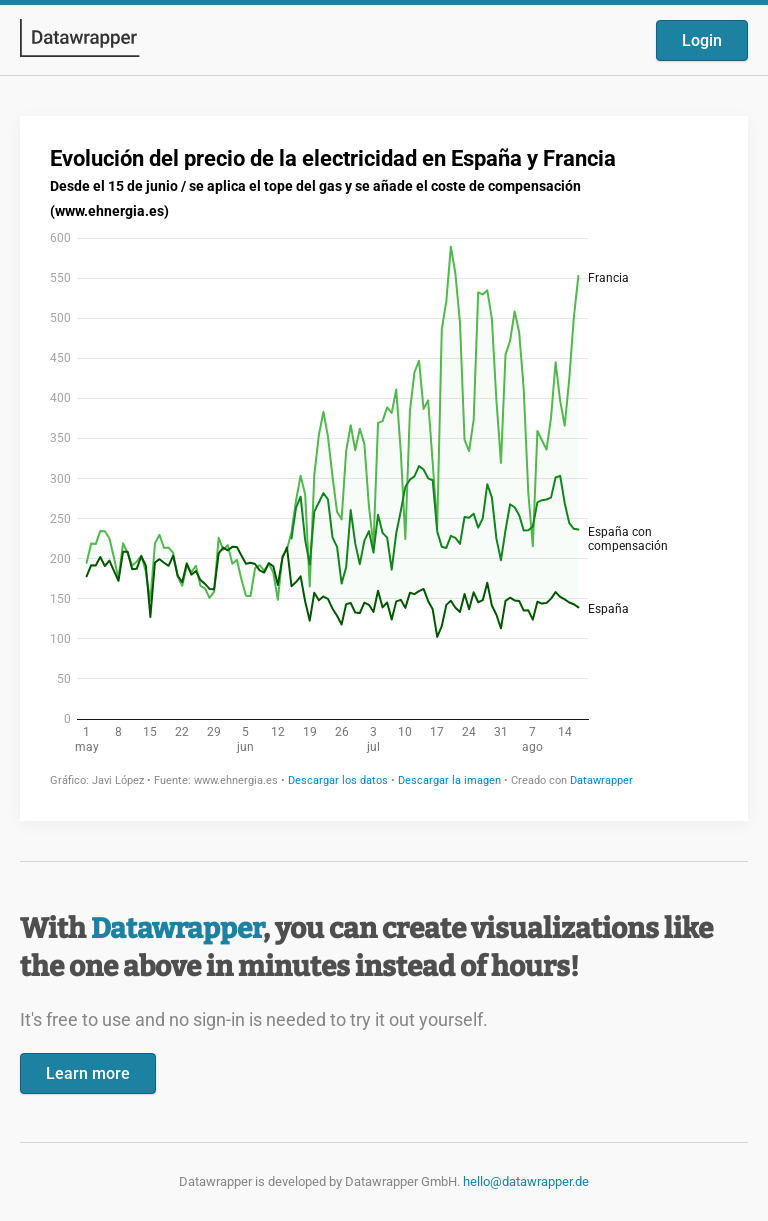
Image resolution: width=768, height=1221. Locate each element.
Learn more (88, 1073)
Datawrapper (177, 928)
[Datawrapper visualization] (384, 466)
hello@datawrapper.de (526, 1181)
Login (702, 40)
